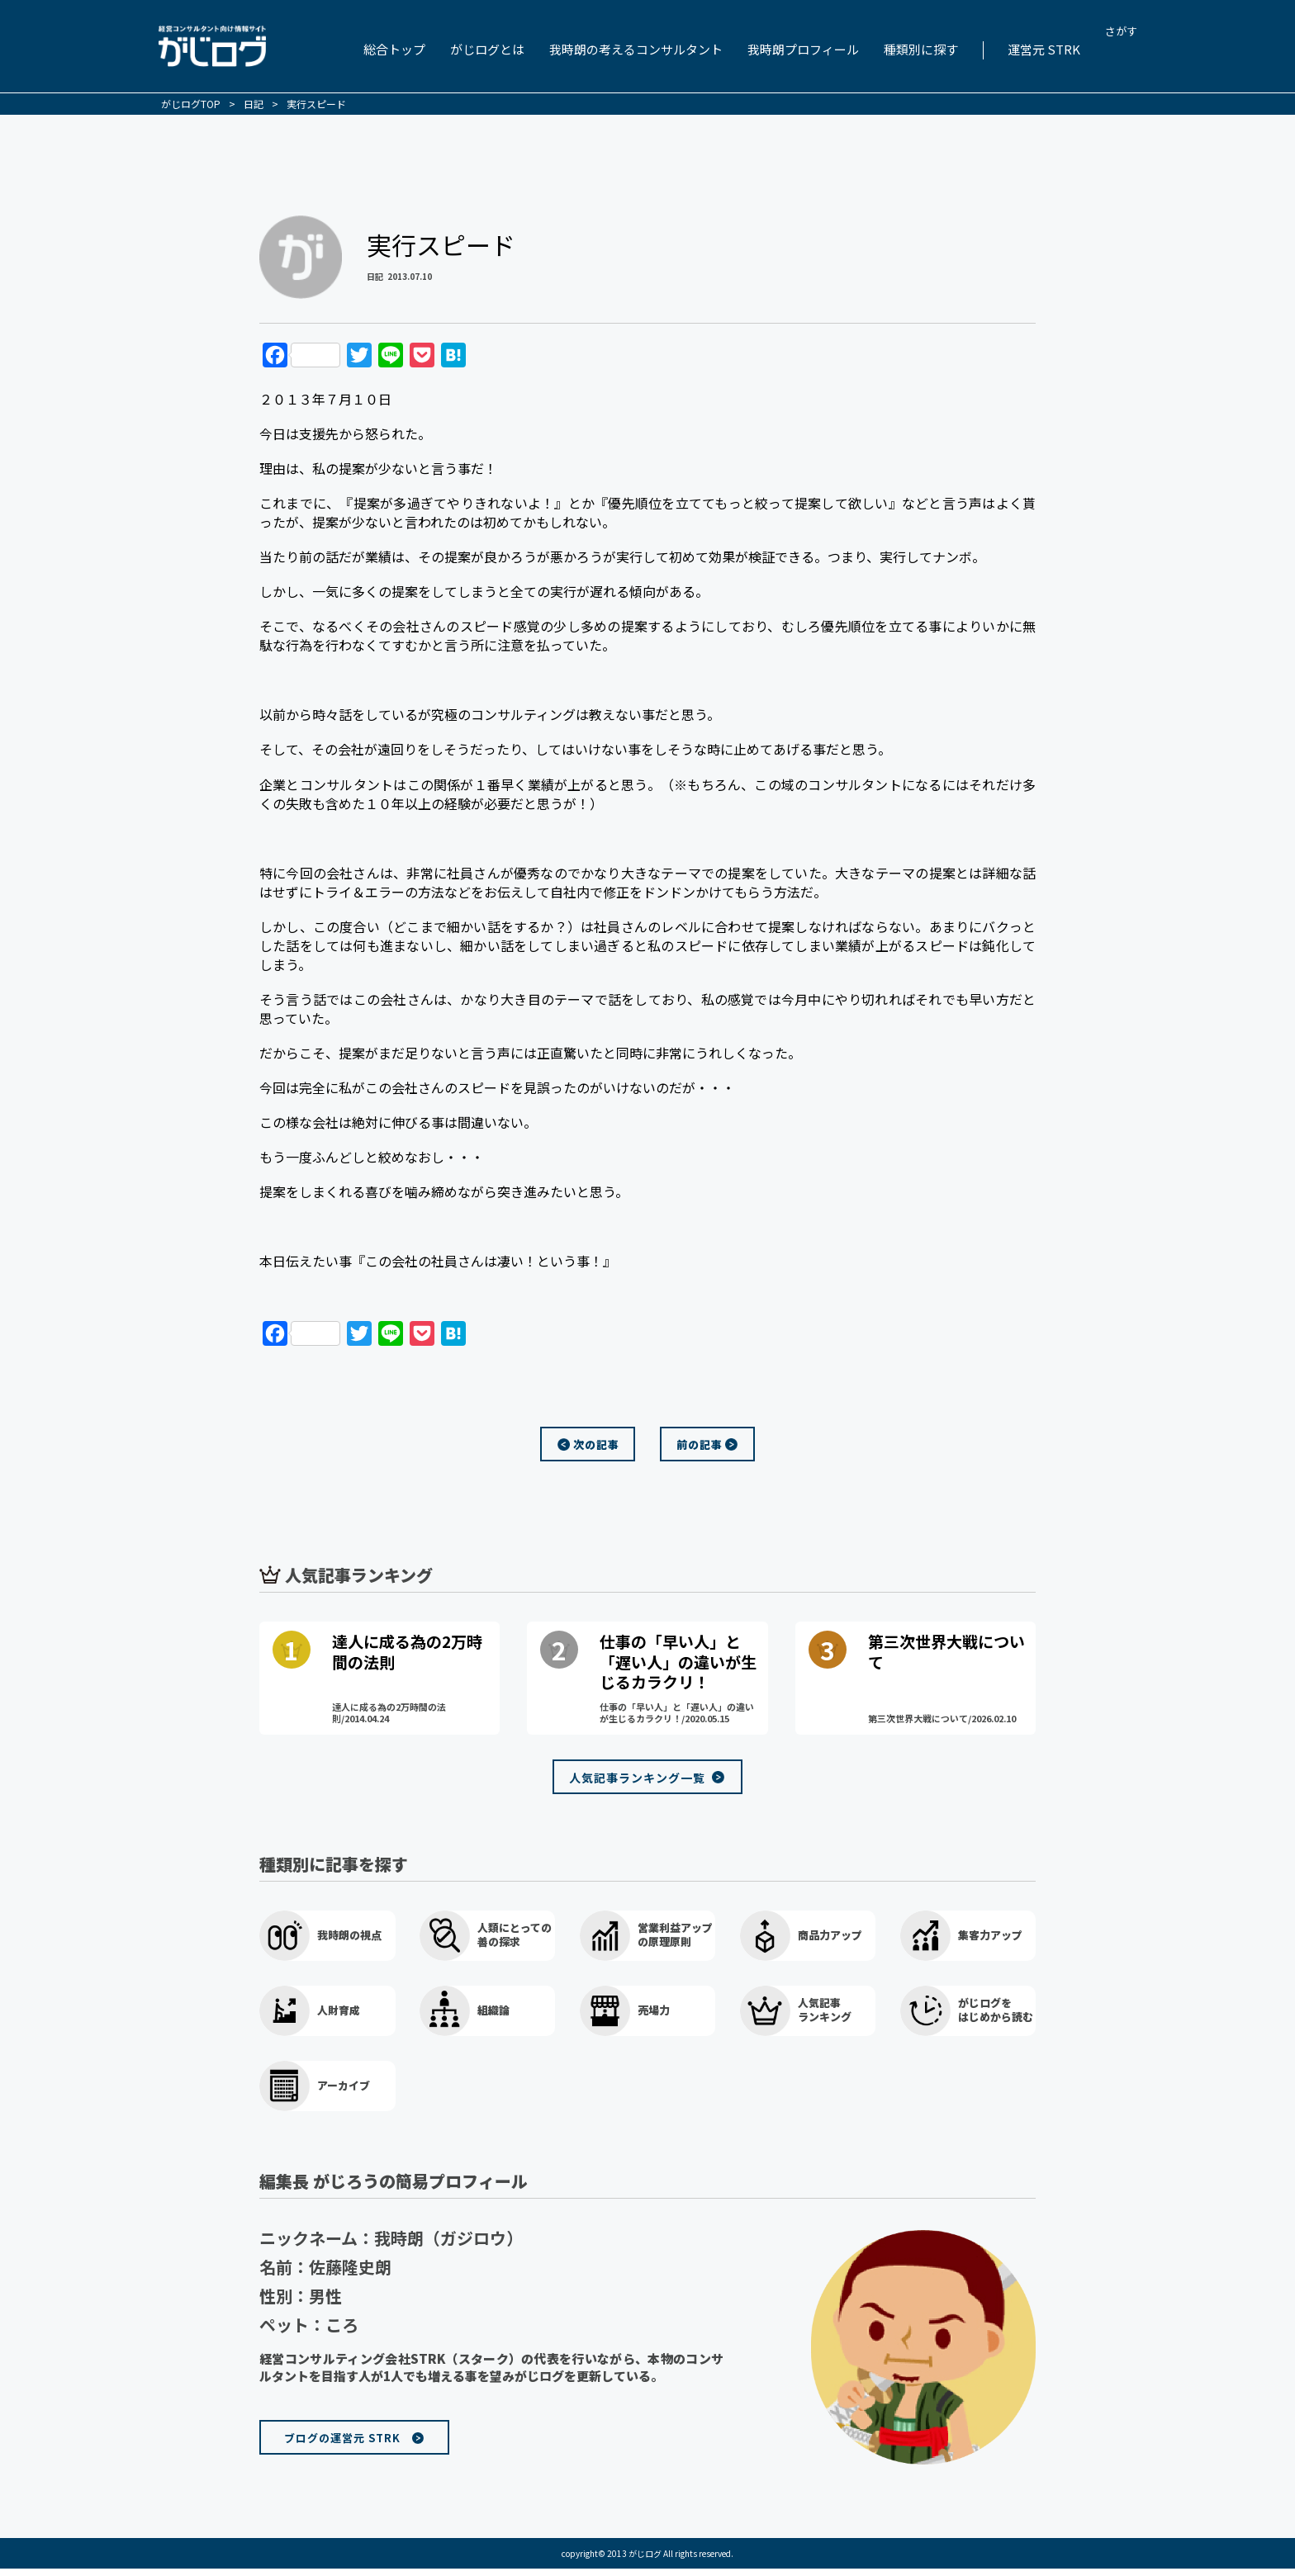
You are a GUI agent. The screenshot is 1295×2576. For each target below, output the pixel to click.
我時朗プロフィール (803, 49)
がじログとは (487, 49)
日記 (375, 276)
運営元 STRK (1044, 49)
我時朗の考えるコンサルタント (636, 49)
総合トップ (394, 49)
